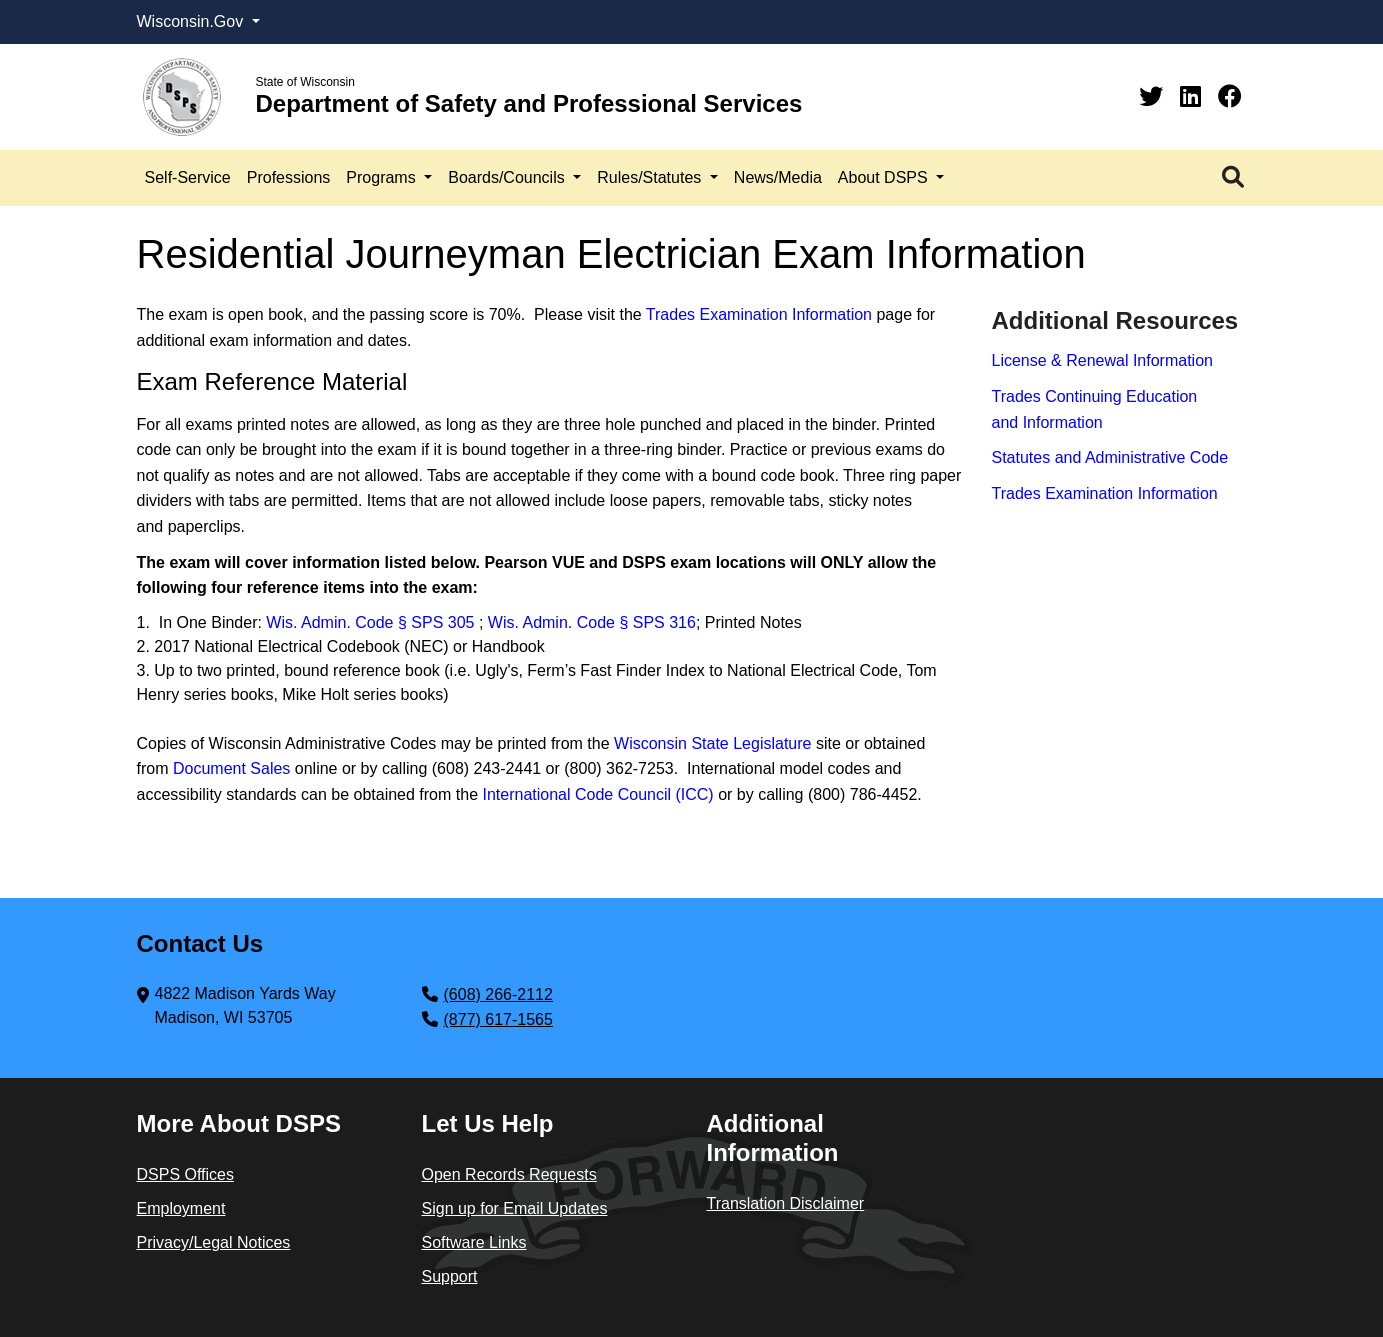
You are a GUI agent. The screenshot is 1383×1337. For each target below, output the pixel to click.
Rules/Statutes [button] (651, 177)
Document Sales (231, 768)
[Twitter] (1154, 96)
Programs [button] (383, 177)
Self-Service (188, 177)
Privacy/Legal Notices (214, 1242)
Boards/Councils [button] (508, 177)
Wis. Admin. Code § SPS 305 (372, 622)
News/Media (778, 177)
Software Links (474, 1242)
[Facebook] (1230, 96)
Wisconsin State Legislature (712, 743)
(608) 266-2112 (498, 994)
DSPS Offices (186, 1174)
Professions (289, 177)
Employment (181, 1208)
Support (450, 1276)
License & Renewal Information (1102, 360)
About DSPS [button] (885, 177)
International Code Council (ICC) (597, 794)
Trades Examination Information (759, 314)
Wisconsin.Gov (192, 21)
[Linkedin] (1194, 96)
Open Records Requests (509, 1174)
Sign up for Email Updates (515, 1208)
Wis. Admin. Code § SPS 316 (592, 622)
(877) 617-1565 (498, 1019)
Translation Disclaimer (786, 1203)
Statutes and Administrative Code (1110, 457)
